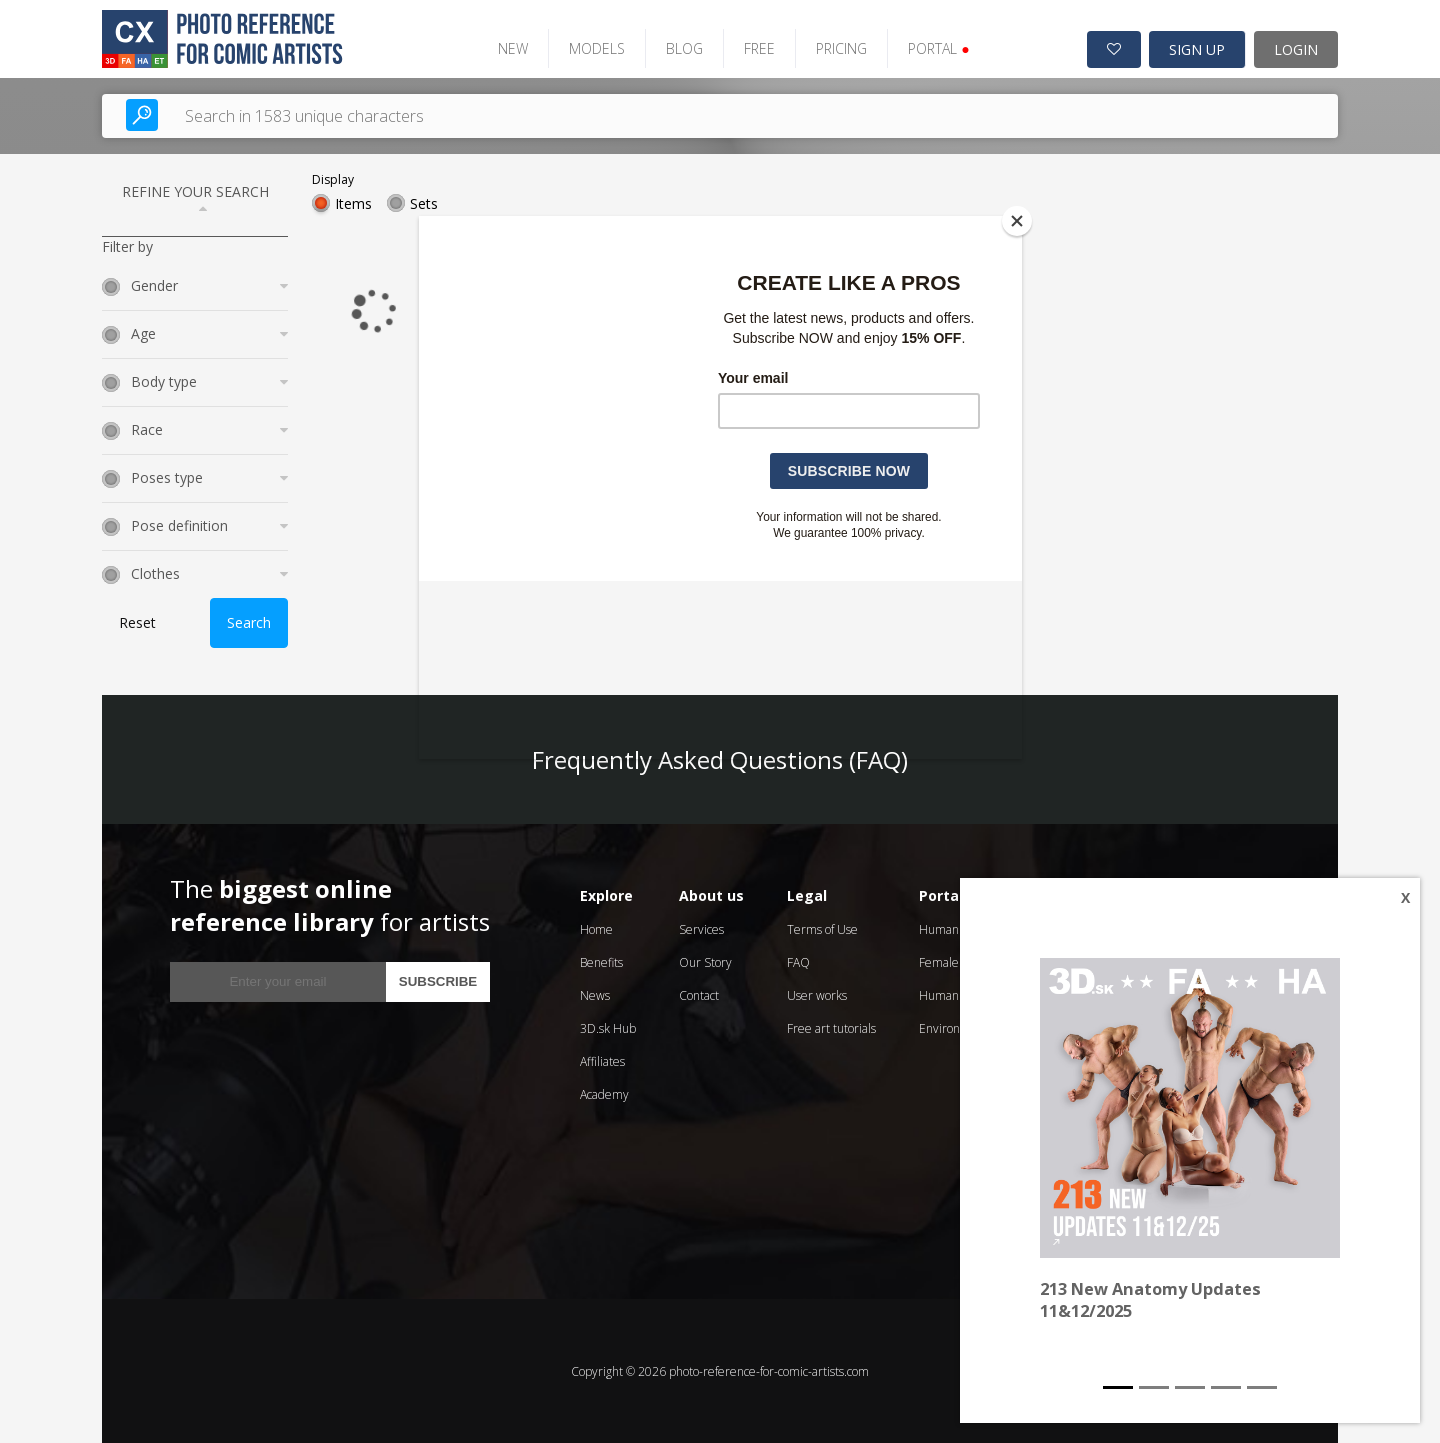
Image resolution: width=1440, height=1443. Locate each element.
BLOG (681, 47)
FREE (756, 47)
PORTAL (935, 47)
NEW (510, 47)
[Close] (1017, 221)
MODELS (594, 47)
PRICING (838, 47)
